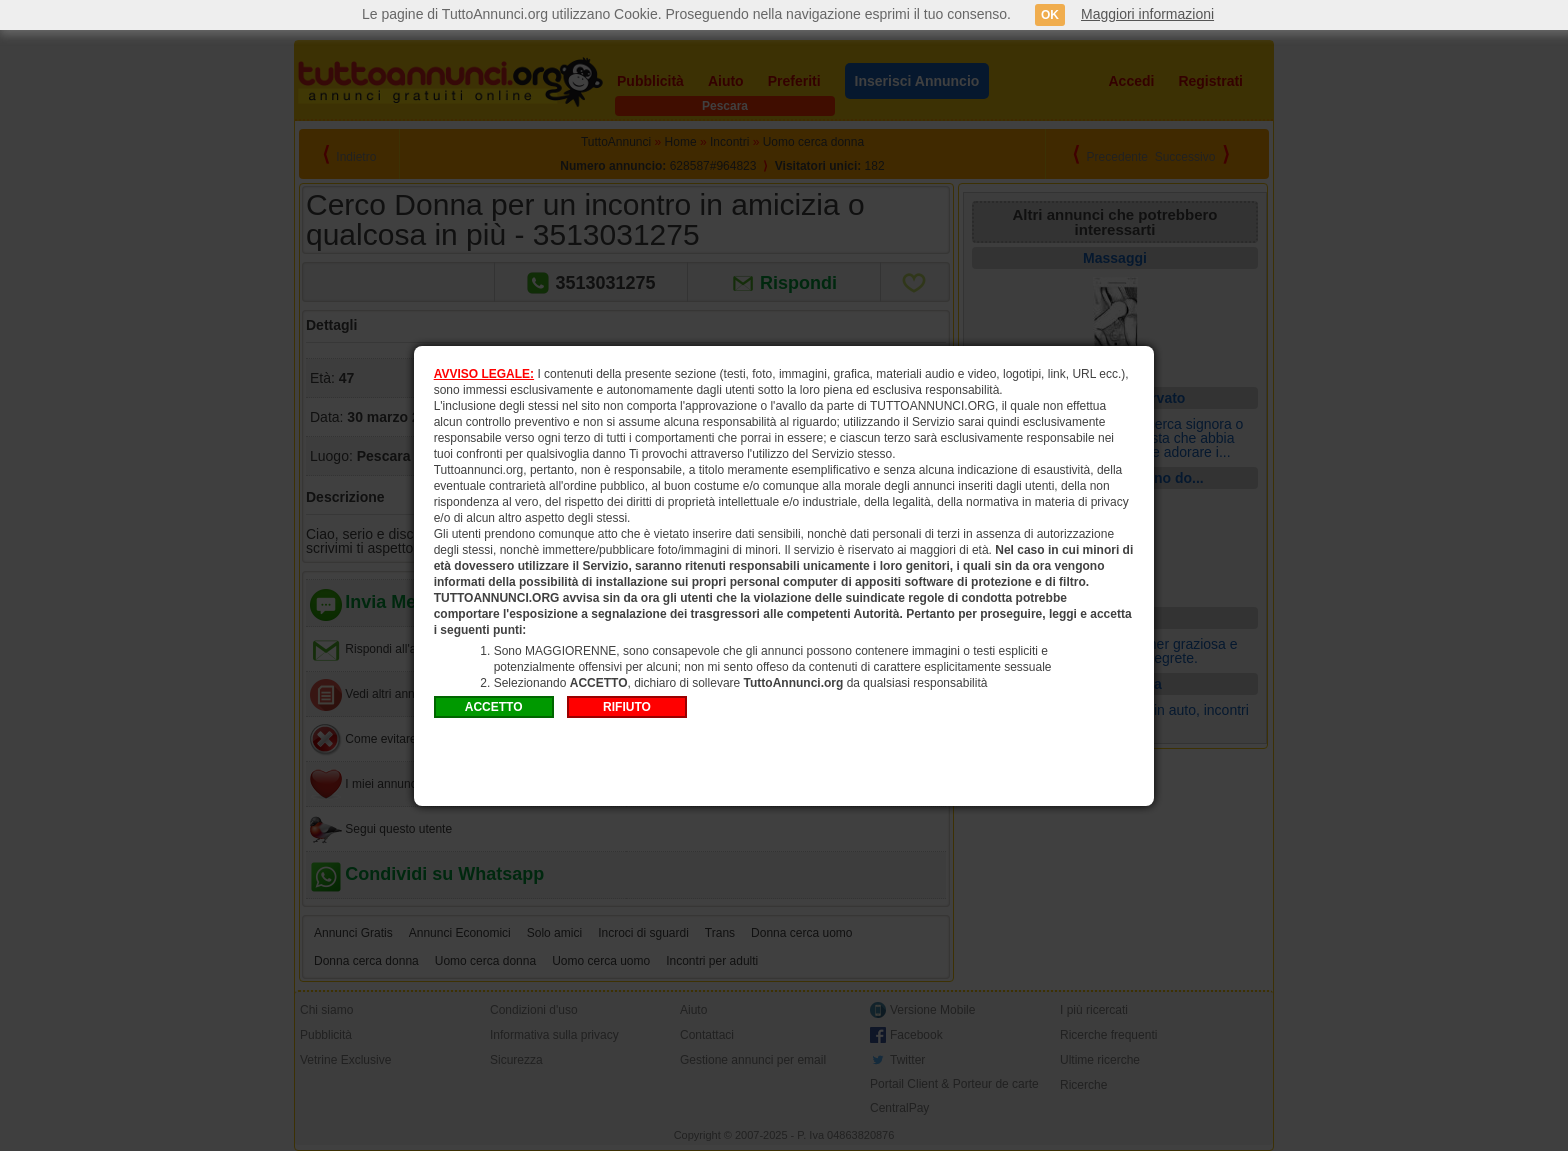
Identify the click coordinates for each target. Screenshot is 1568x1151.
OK (1050, 15)
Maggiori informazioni (1147, 14)
